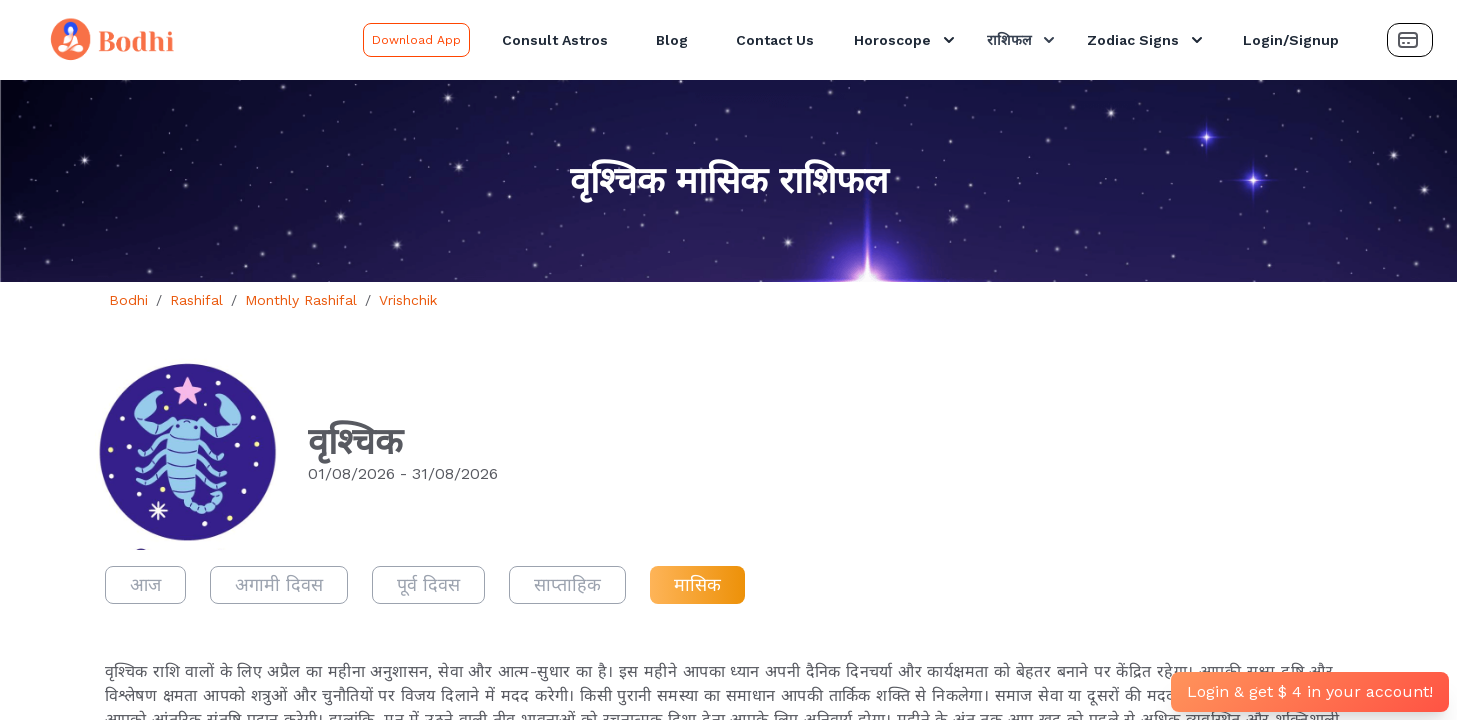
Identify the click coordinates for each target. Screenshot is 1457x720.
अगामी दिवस (279, 584)
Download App (416, 40)
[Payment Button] (1410, 40)
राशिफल (1023, 40)
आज (145, 584)
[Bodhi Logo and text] (185, 40)
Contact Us (775, 40)
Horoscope (906, 40)
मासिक (697, 584)
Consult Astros (555, 40)
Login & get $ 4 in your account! (1310, 691)
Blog (672, 40)
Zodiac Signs (1147, 40)
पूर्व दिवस (428, 584)
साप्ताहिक (567, 584)
